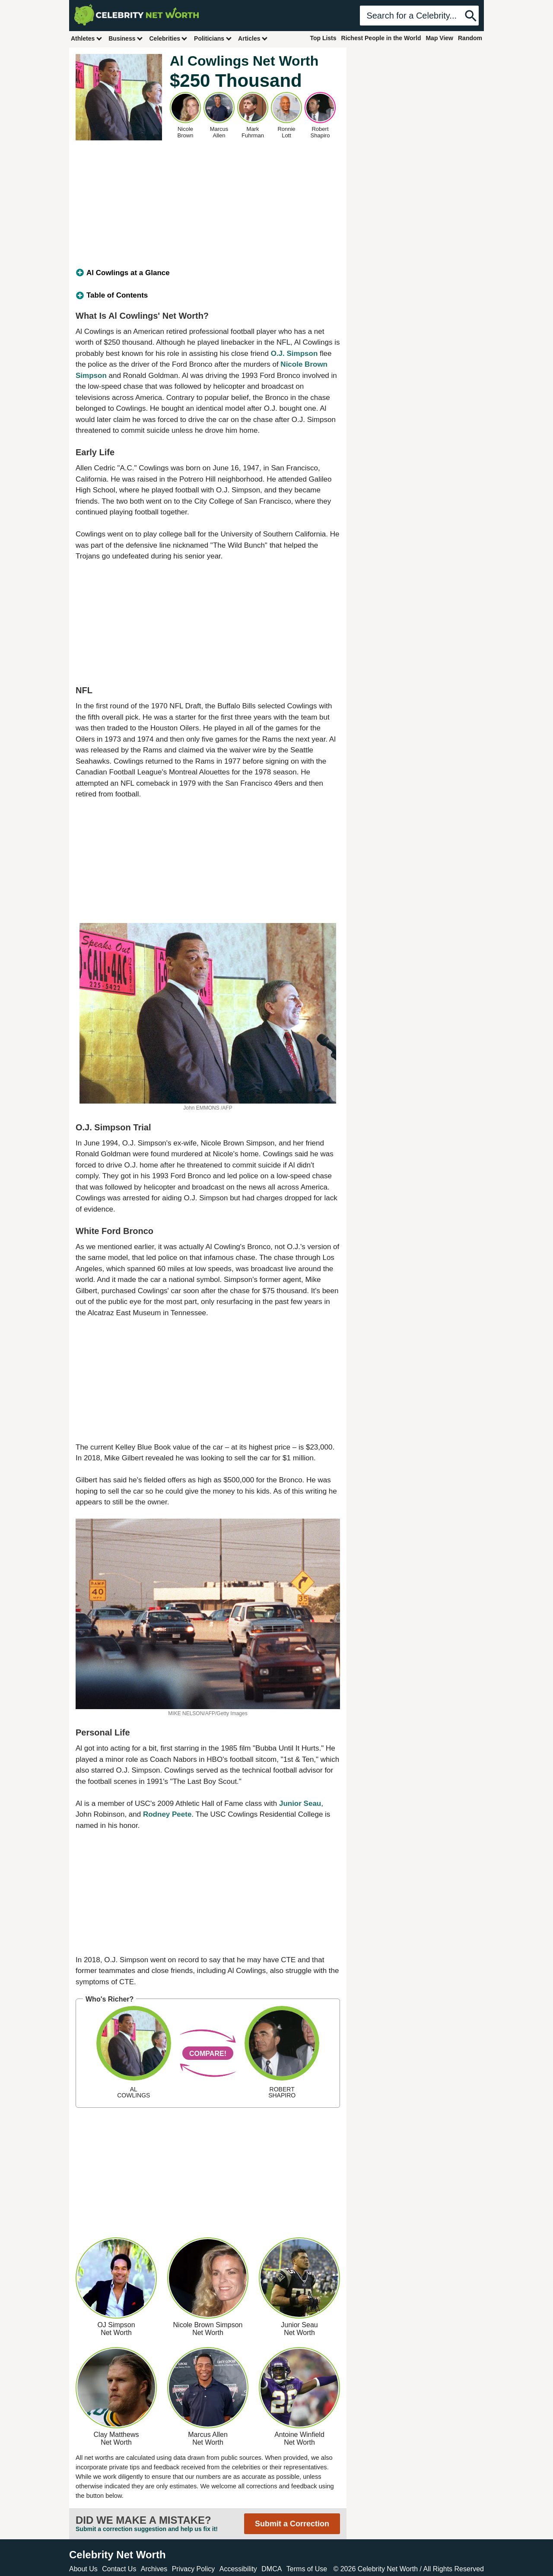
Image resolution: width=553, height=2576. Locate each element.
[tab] (207, 273)
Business (125, 38)
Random (470, 38)
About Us (83, 2569)
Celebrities (168, 38)
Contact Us (119, 2569)
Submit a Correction (292, 2523)
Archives (154, 2569)
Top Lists (323, 38)
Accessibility (238, 2569)
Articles (253, 38)
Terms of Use (306, 2569)
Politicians (213, 38)
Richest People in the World (381, 38)
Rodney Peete (167, 1814)
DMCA (271, 2569)
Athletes (86, 38)
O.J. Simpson (294, 353)
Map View (439, 38)
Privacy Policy (193, 2569)
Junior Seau (300, 1803)
